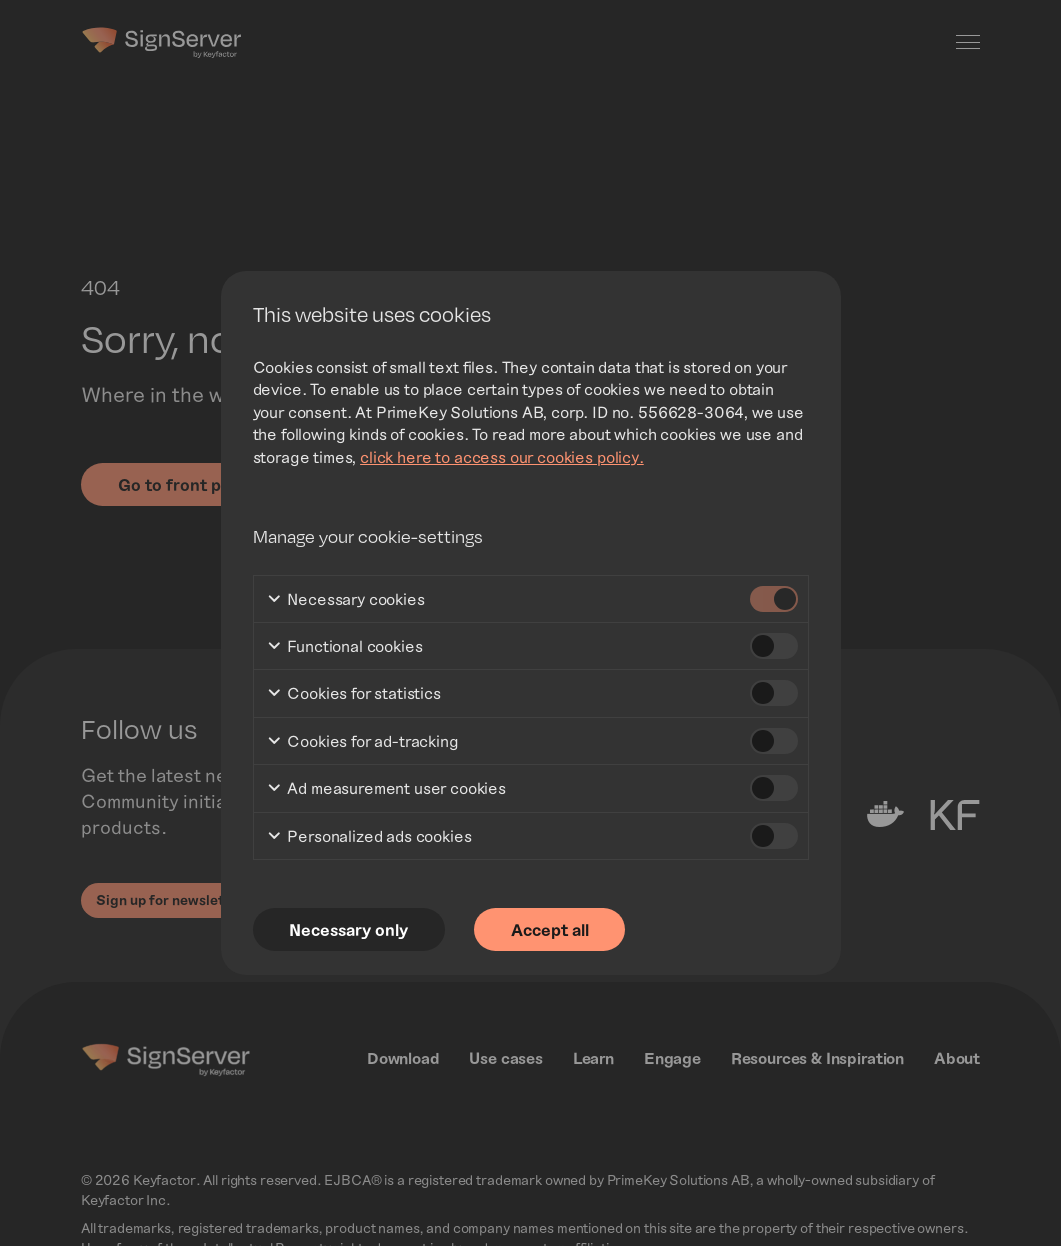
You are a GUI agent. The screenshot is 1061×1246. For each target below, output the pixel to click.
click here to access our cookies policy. (502, 455)
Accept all (551, 929)
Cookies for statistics (353, 694)
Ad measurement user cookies (386, 788)
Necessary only (349, 929)
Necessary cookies (345, 599)
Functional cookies (344, 646)
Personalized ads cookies (369, 836)
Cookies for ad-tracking (362, 741)
